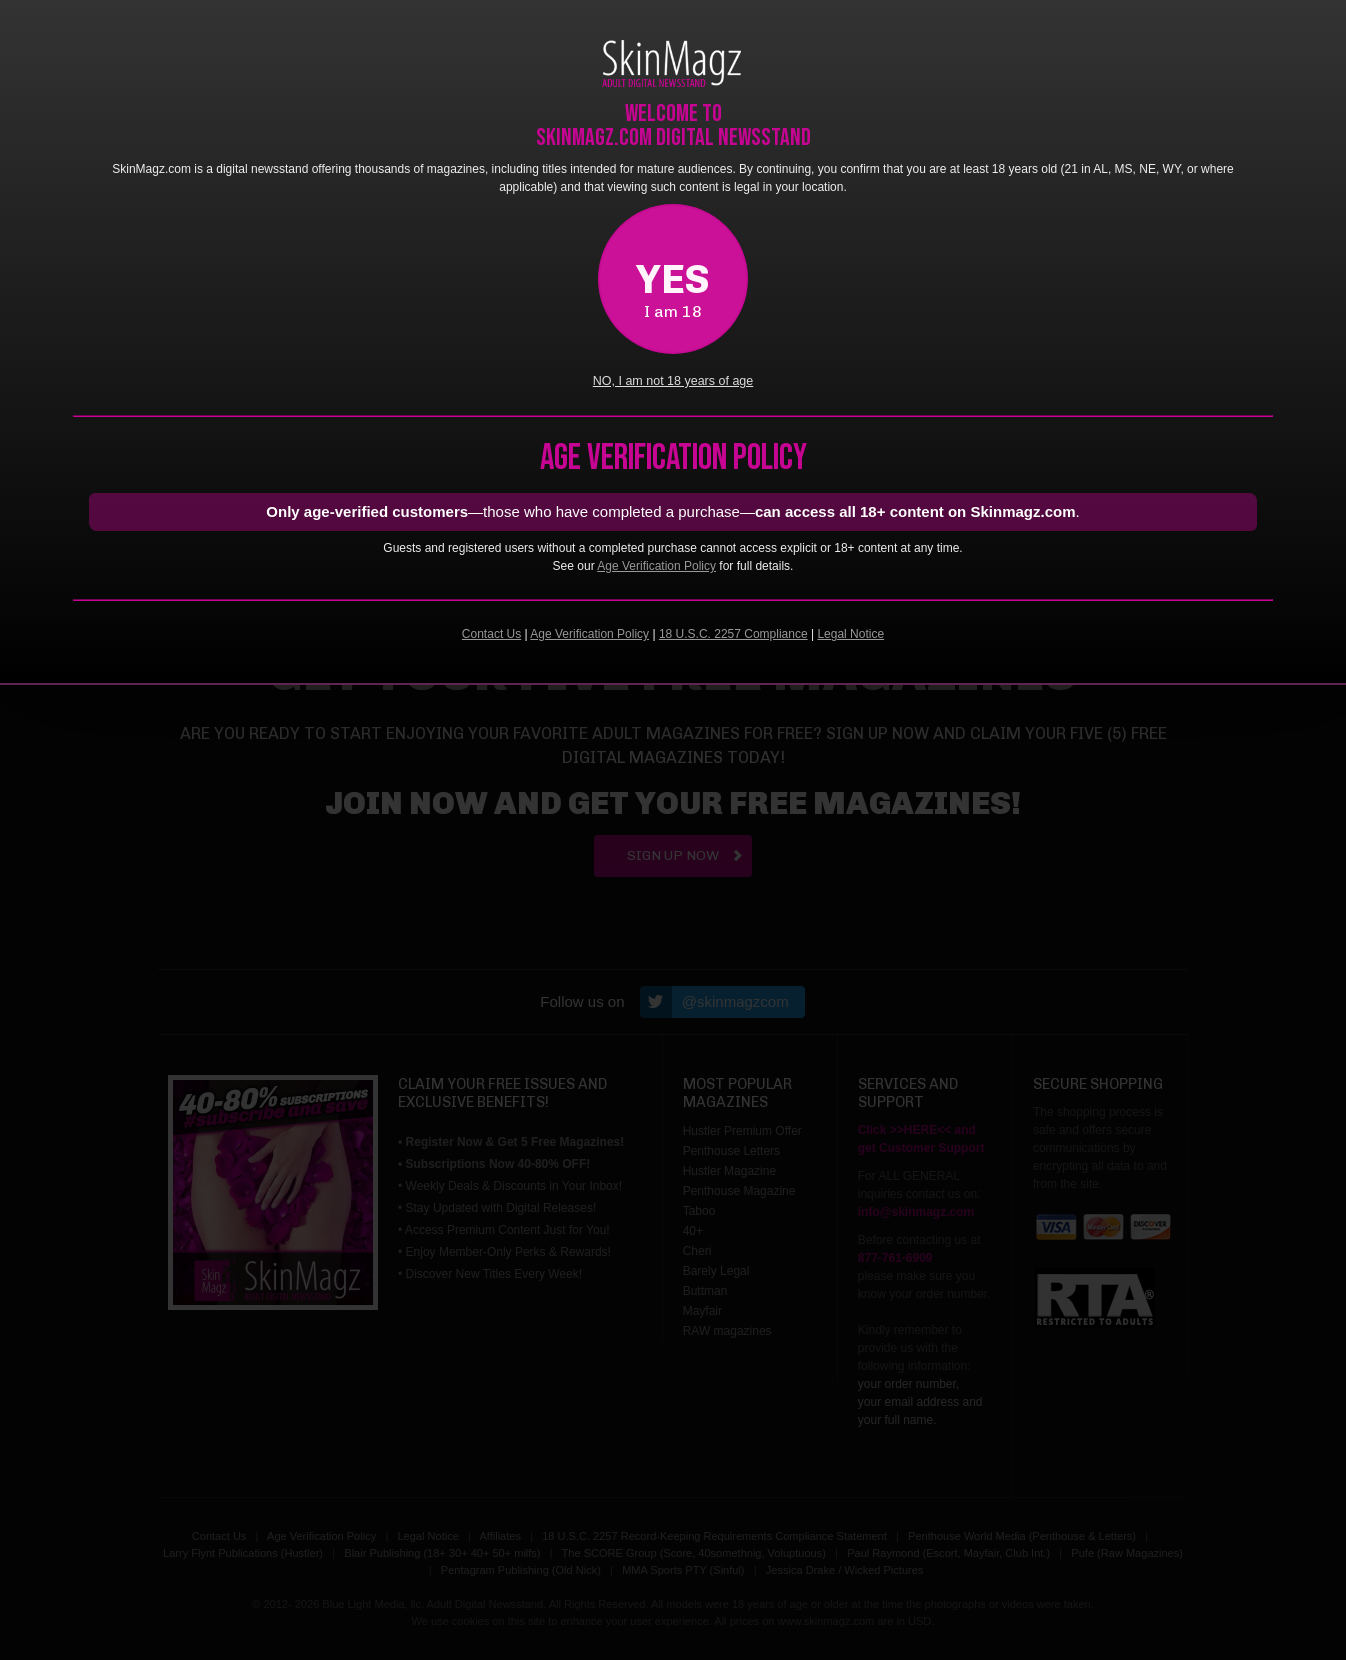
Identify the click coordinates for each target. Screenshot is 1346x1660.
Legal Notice (850, 634)
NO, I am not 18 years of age (673, 381)
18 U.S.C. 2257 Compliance (733, 634)
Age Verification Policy (656, 566)
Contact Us (491, 634)
